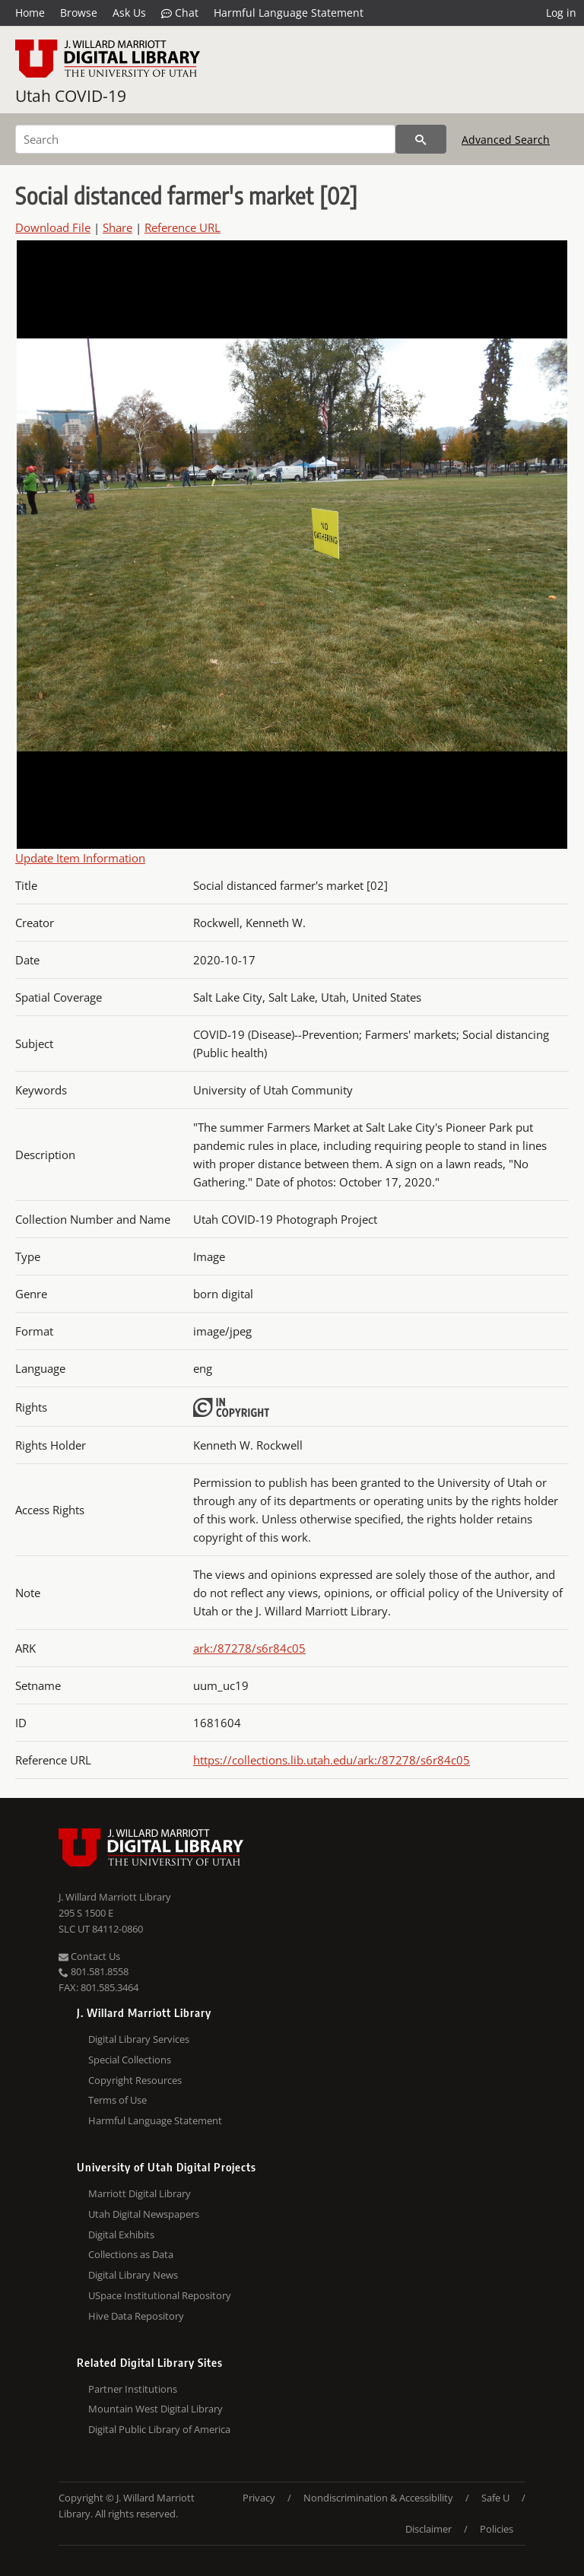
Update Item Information (80, 858)
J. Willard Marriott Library (115, 1897)
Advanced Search (506, 139)
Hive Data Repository (136, 2316)
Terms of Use (117, 2100)
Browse (78, 12)
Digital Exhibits (121, 2234)
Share (117, 227)
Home (30, 12)
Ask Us (129, 12)
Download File (52, 227)
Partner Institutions (132, 2389)
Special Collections (129, 2059)
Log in (561, 12)
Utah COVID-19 (70, 95)
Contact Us (89, 1956)
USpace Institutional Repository (159, 2295)
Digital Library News (133, 2275)
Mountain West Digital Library (155, 2409)
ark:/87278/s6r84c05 (249, 1648)
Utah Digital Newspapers (143, 2214)
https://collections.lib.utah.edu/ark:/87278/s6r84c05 (331, 1760)
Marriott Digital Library (139, 2193)
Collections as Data (130, 2254)
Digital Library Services (138, 2039)
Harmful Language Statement (288, 12)
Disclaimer (428, 2529)
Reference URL (182, 227)
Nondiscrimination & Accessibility (378, 2498)
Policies (496, 2529)
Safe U (495, 2498)
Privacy (259, 2498)
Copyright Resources (135, 2080)
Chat (179, 13)
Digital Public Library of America (159, 2429)
